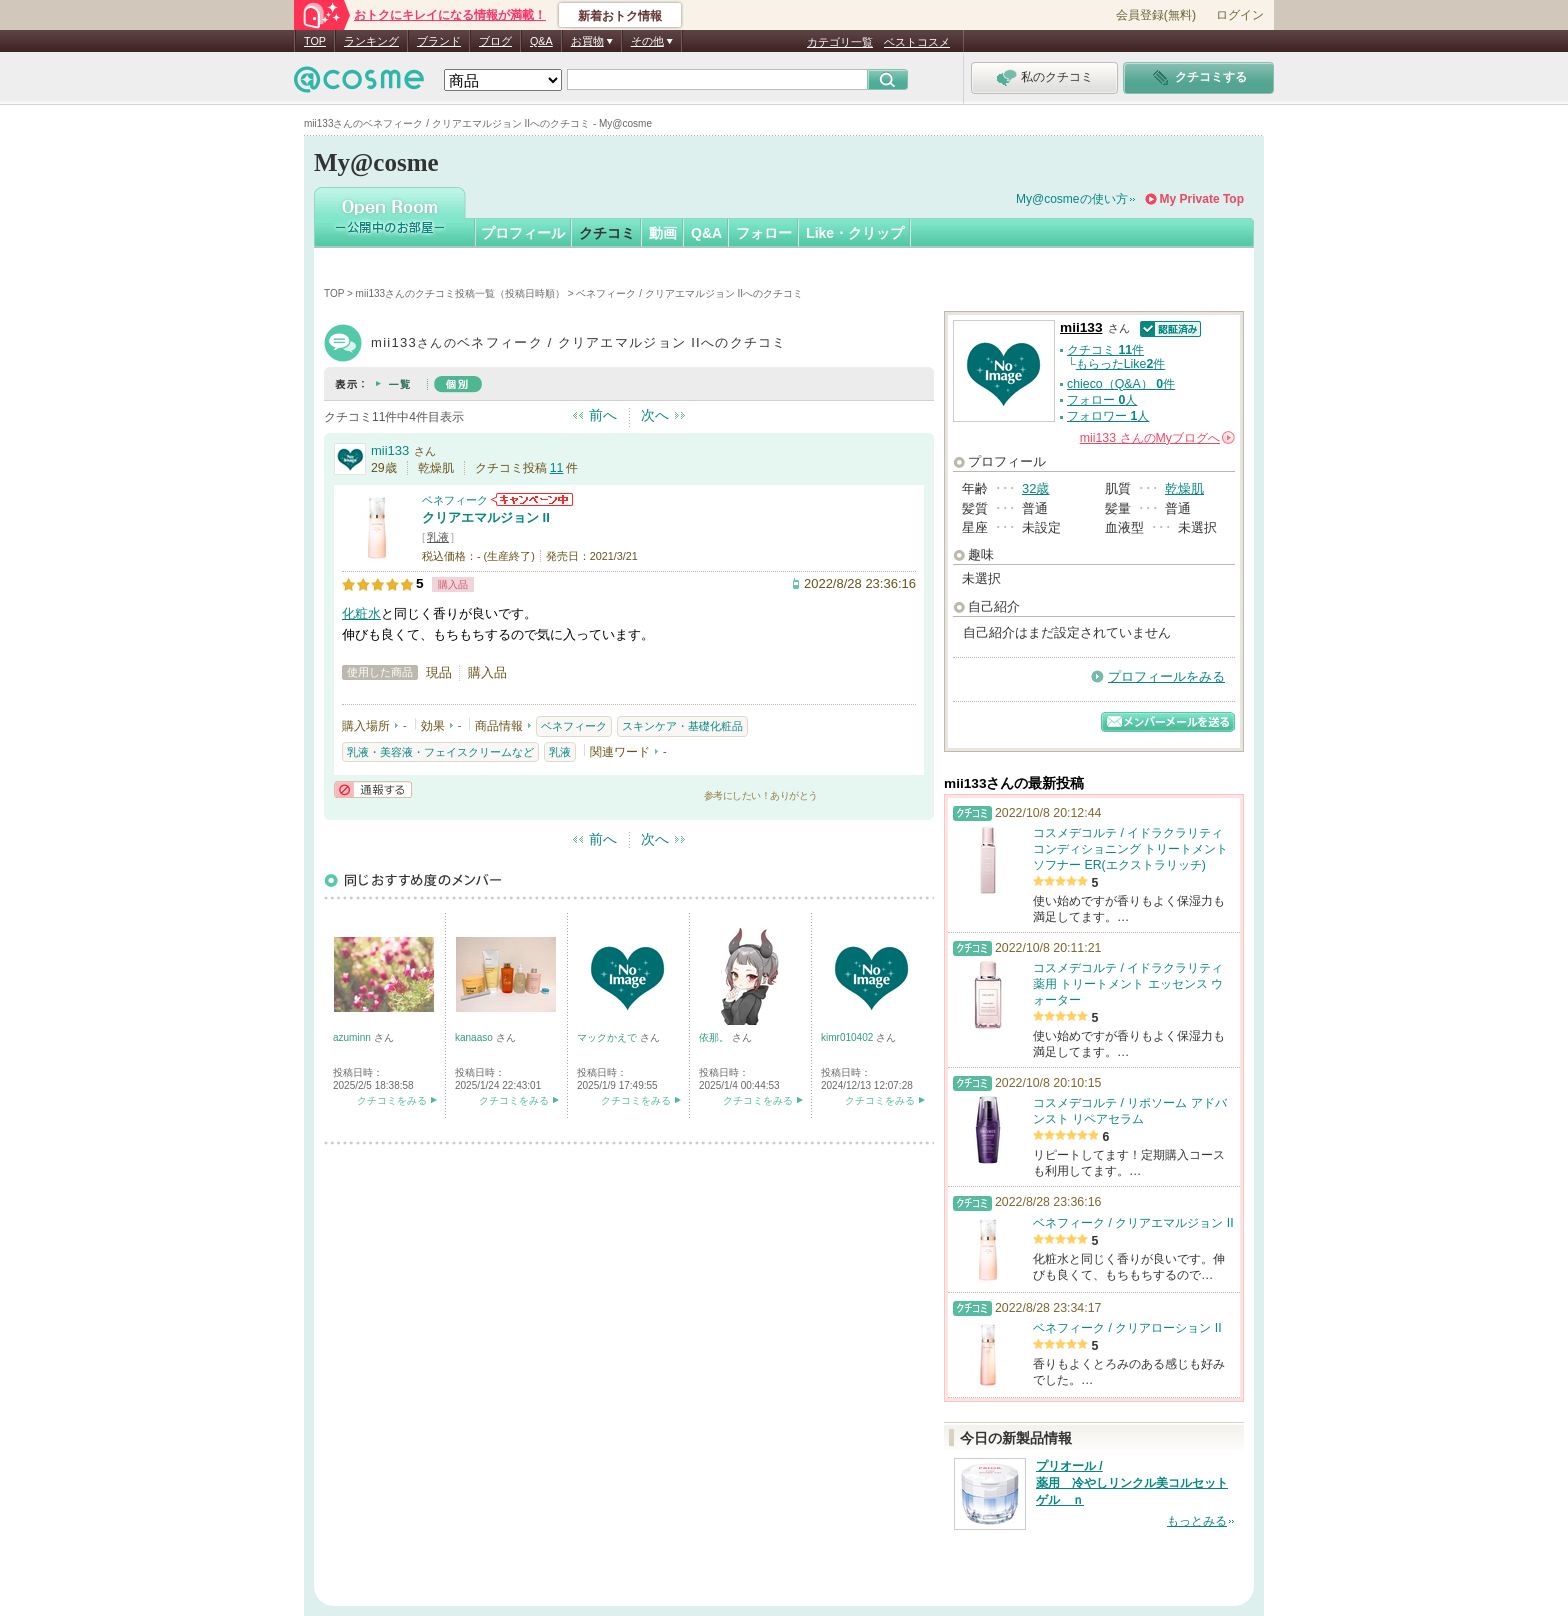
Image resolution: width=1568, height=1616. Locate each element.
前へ (603, 415)
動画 (663, 233)
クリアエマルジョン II (486, 517)
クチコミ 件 (1105, 350)
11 (557, 468)
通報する (373, 789)
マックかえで (608, 1037)
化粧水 (361, 613)
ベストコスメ (917, 42)
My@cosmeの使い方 (1072, 199)
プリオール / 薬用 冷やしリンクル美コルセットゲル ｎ (1132, 1483)
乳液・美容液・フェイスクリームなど (440, 752)
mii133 (390, 450)
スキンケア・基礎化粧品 (682, 726)
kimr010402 (848, 1037)
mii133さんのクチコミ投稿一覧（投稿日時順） (460, 293)
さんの (1157, 438)
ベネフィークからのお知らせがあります (532, 499)
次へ (655, 415)
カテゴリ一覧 (840, 42)
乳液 (438, 537)
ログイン (1240, 15)
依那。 (715, 1037)
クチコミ (607, 233)
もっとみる (1197, 1521)
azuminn (353, 1037)
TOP (315, 41)
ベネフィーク (455, 500)
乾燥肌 (1184, 488)
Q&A (541, 41)
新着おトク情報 (620, 16)
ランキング (371, 41)
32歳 (1035, 488)
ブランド (439, 41)
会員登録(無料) (1156, 15)
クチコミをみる (392, 1100)
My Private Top (1202, 199)
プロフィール (523, 233)
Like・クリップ (855, 233)
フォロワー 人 (1108, 416)
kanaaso (475, 1037)
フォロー (764, 233)
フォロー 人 (1102, 400)
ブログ (495, 41)
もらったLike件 (1121, 364)
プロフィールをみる (1166, 676)
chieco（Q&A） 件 (1121, 384)
